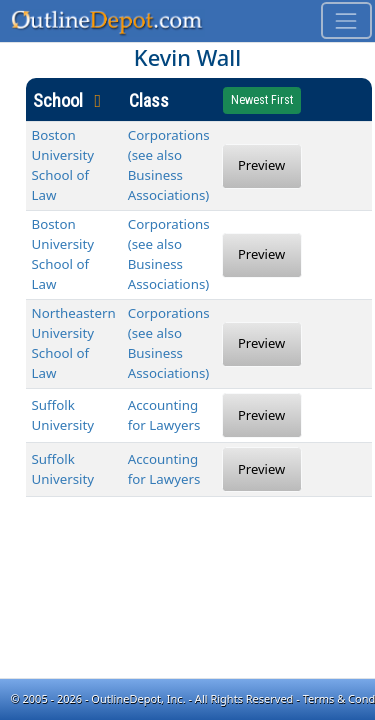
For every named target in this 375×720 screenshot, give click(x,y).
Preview (261, 165)
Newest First (262, 100)
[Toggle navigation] (346, 20)
